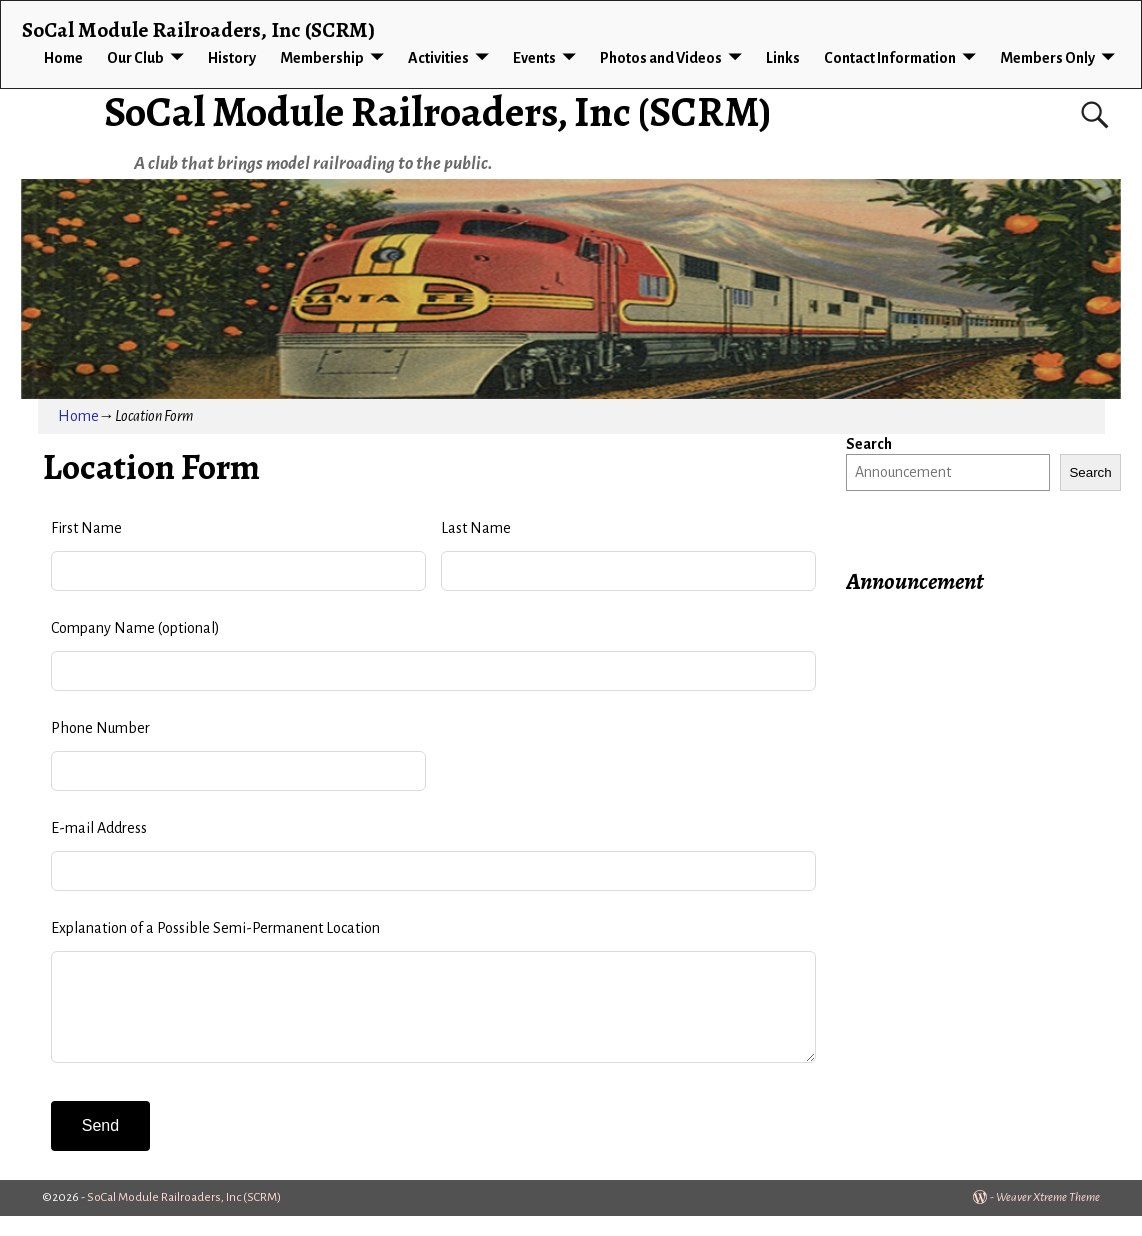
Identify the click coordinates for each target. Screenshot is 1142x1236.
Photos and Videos (661, 58)
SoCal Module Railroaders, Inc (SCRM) (437, 111)
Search (869, 444)
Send (100, 1145)
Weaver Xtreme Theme (1048, 1217)
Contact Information (890, 58)
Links (783, 58)
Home (63, 58)
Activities (438, 58)
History (232, 58)
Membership (322, 58)
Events (534, 58)
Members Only (1047, 58)
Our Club (135, 58)
